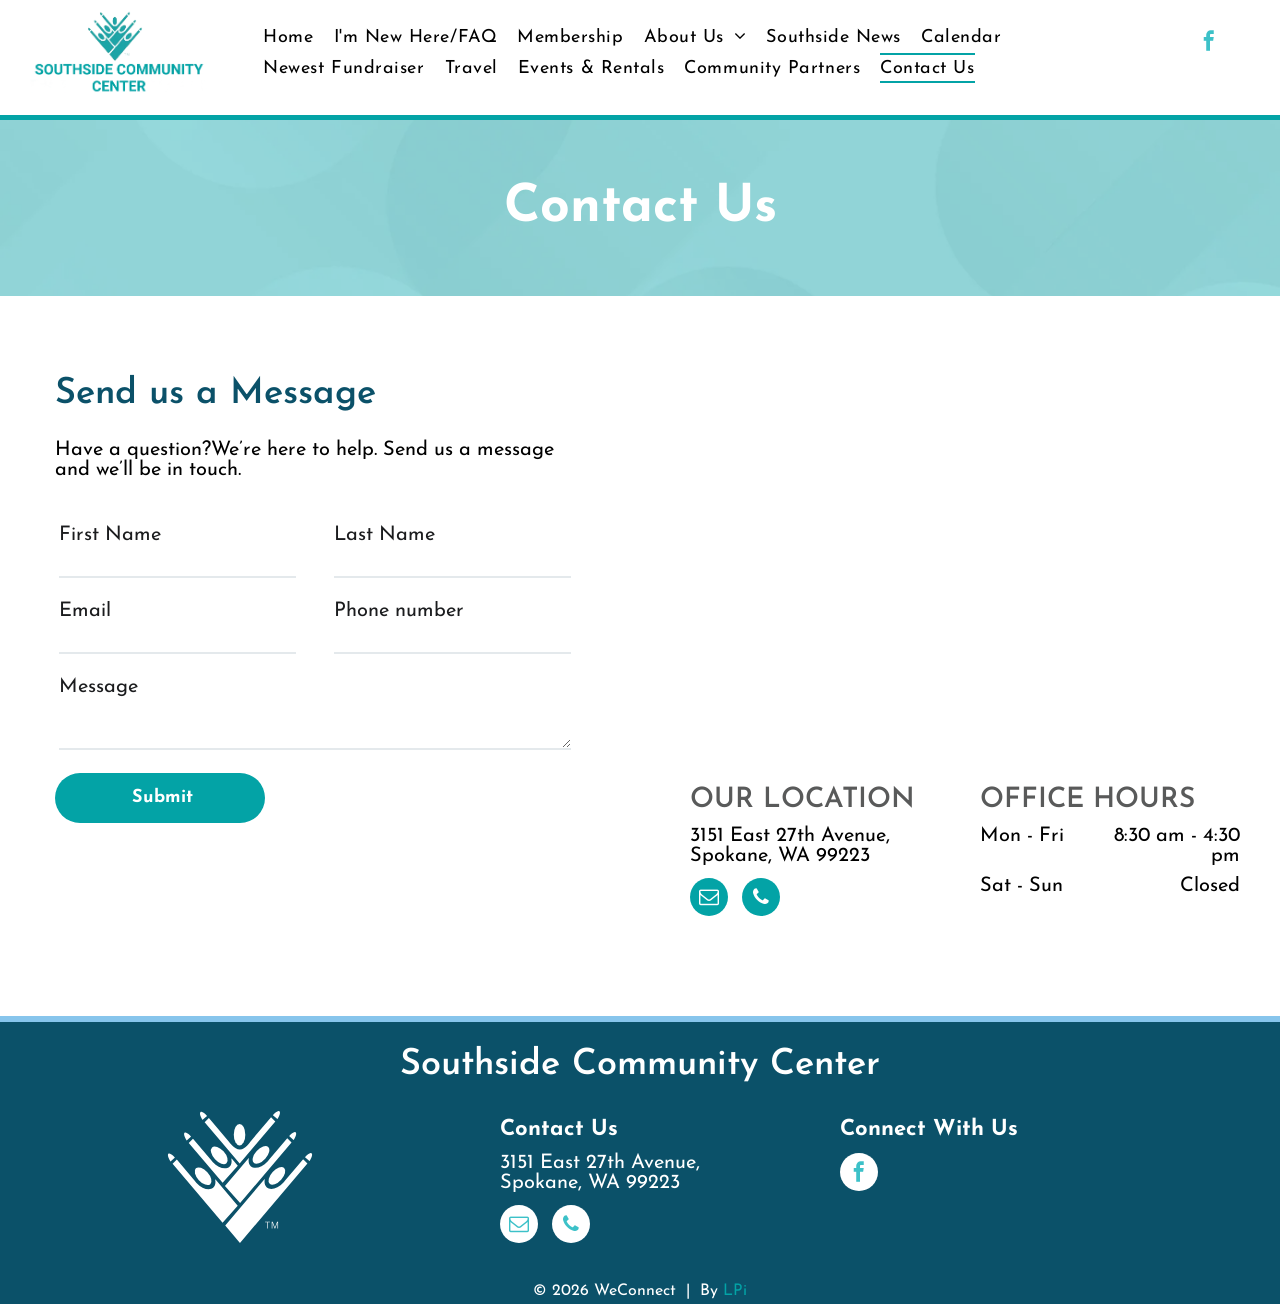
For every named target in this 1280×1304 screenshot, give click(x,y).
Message (98, 687)
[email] (709, 899)
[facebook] (1209, 43)
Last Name (384, 535)
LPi (735, 1291)
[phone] (761, 899)
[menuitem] (288, 37)
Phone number (399, 611)
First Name (110, 535)
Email (85, 611)
